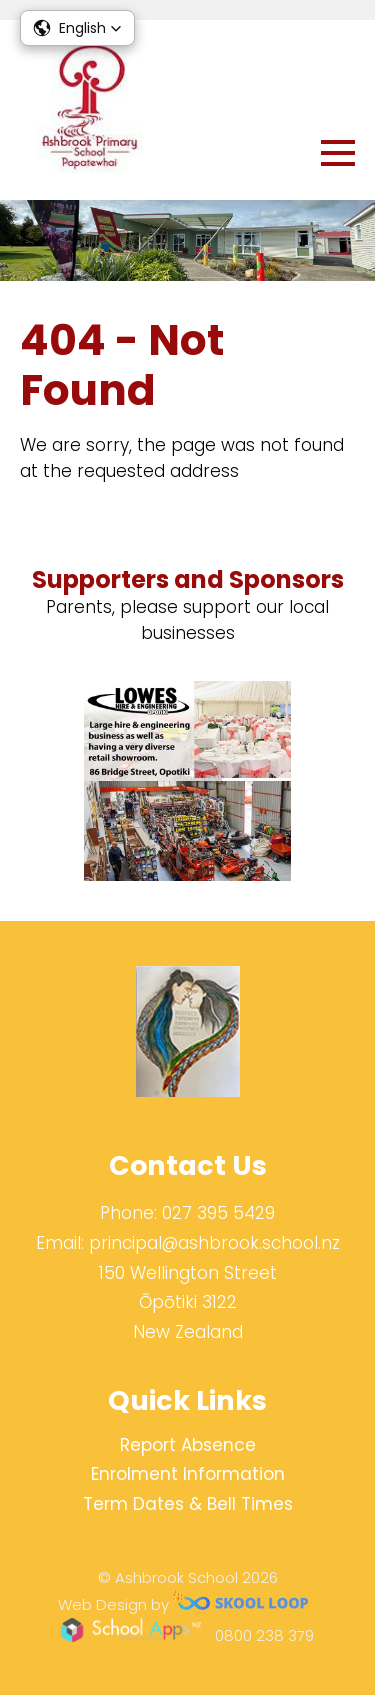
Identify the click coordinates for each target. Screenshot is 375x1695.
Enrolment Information (188, 1474)
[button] (77, 28)
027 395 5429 (218, 1213)
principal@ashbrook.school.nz (214, 1243)
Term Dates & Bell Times (188, 1504)
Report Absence (188, 1445)
